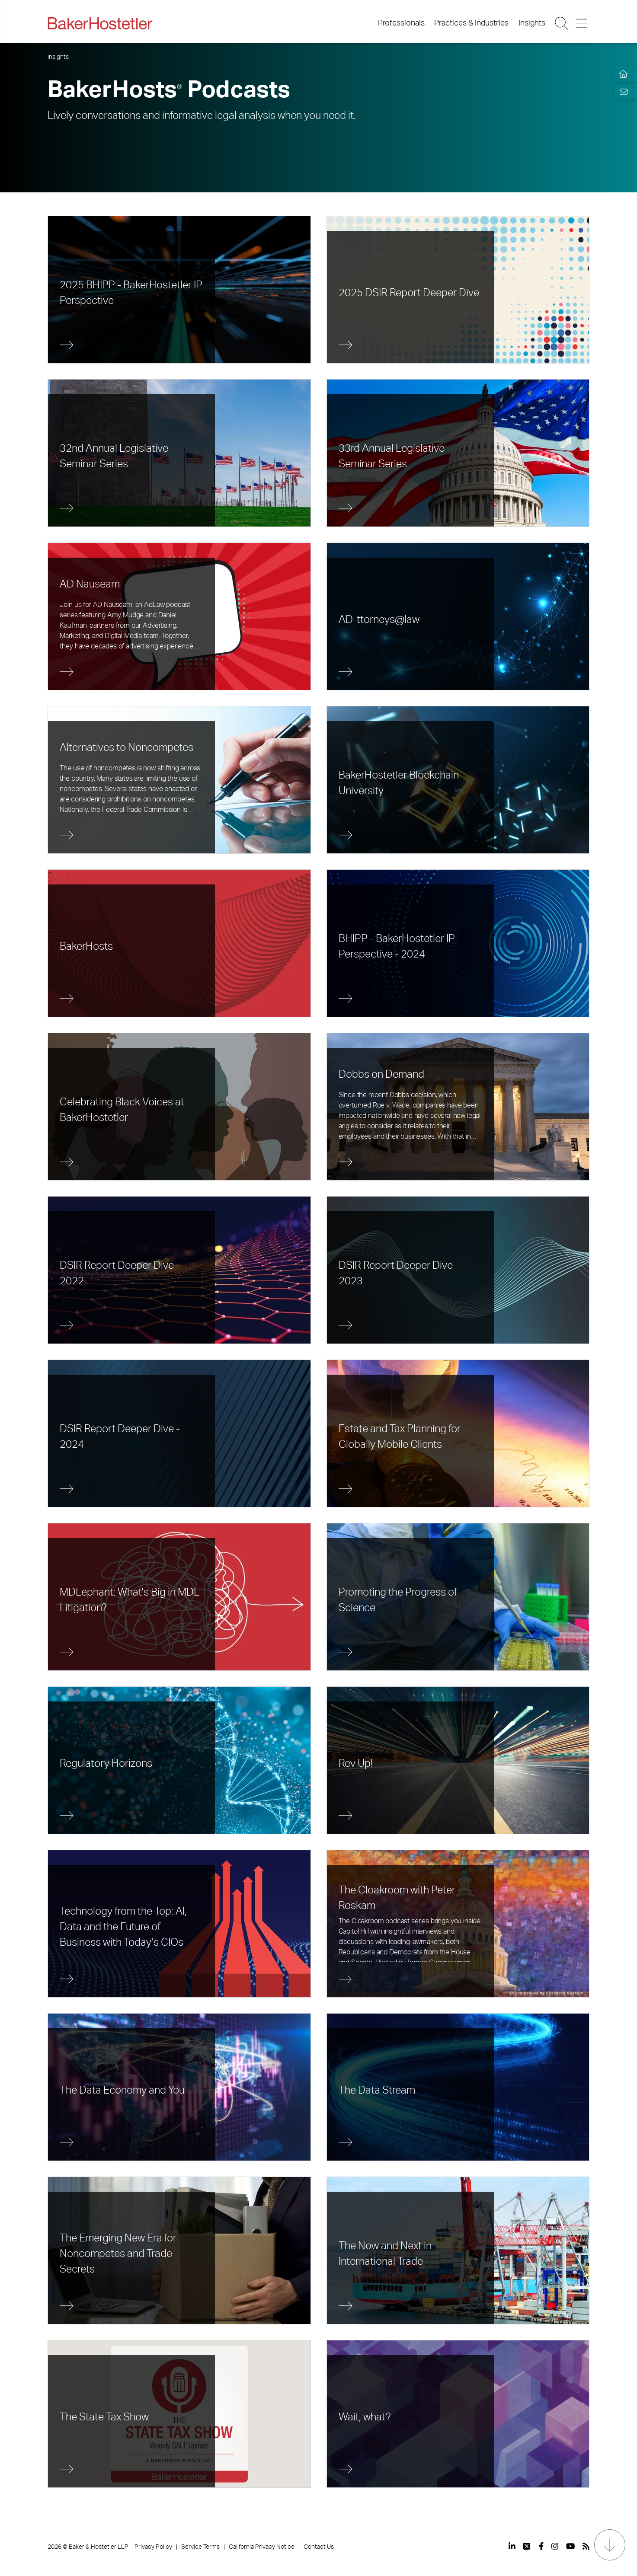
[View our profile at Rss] (586, 2546)
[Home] (621, 74)
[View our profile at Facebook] (541, 2546)
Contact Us (319, 2547)
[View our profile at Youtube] (570, 2546)
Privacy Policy (153, 2547)
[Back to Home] (100, 23)
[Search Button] (562, 23)
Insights (532, 23)
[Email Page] (621, 91)
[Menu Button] (582, 23)
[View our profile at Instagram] (554, 2546)
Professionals (401, 23)
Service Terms (200, 2547)
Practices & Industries (471, 23)
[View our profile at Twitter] (527, 2546)
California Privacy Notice (261, 2547)
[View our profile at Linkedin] (512, 2546)
